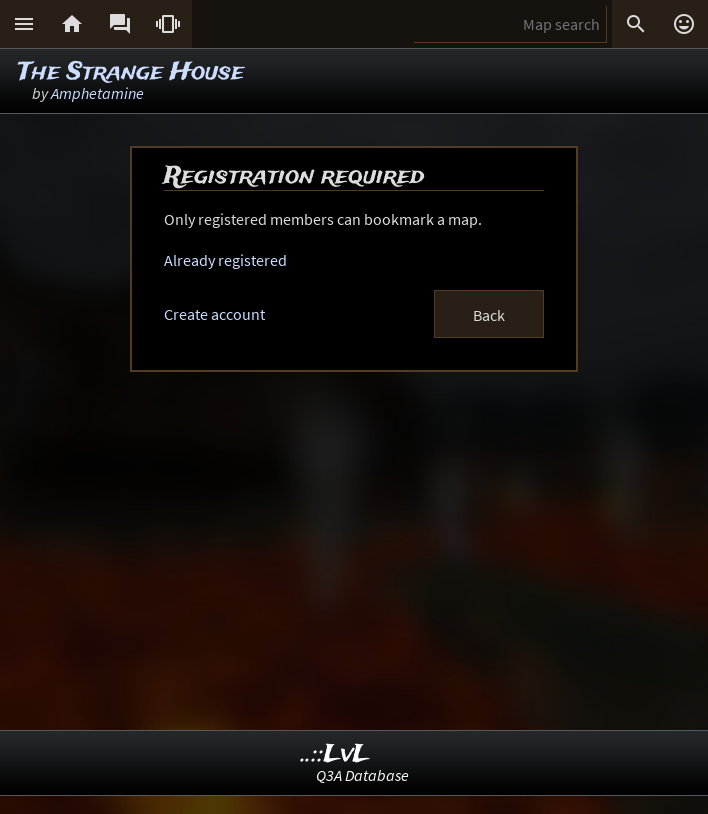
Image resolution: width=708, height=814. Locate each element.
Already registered (225, 260)
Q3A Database (362, 775)
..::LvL (335, 754)
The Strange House (131, 72)
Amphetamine (97, 93)
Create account (214, 314)
